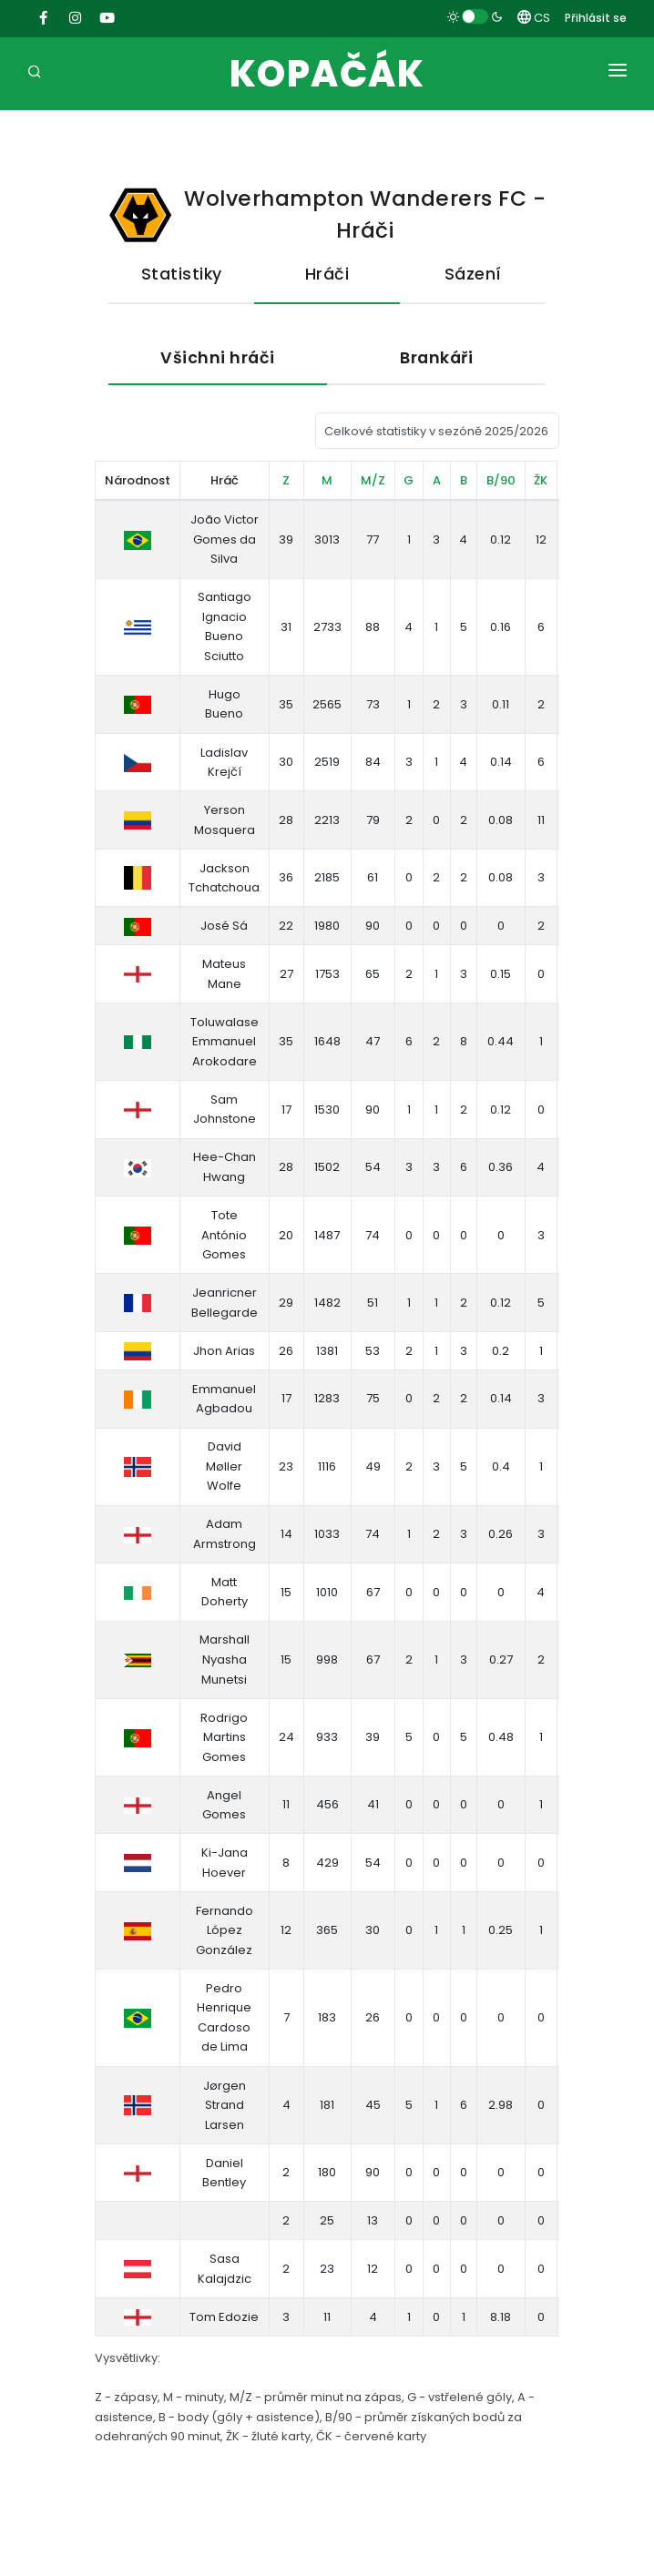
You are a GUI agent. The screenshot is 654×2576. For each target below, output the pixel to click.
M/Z (373, 480)
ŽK (540, 480)
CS (533, 17)
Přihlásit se (596, 17)
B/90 (501, 480)
